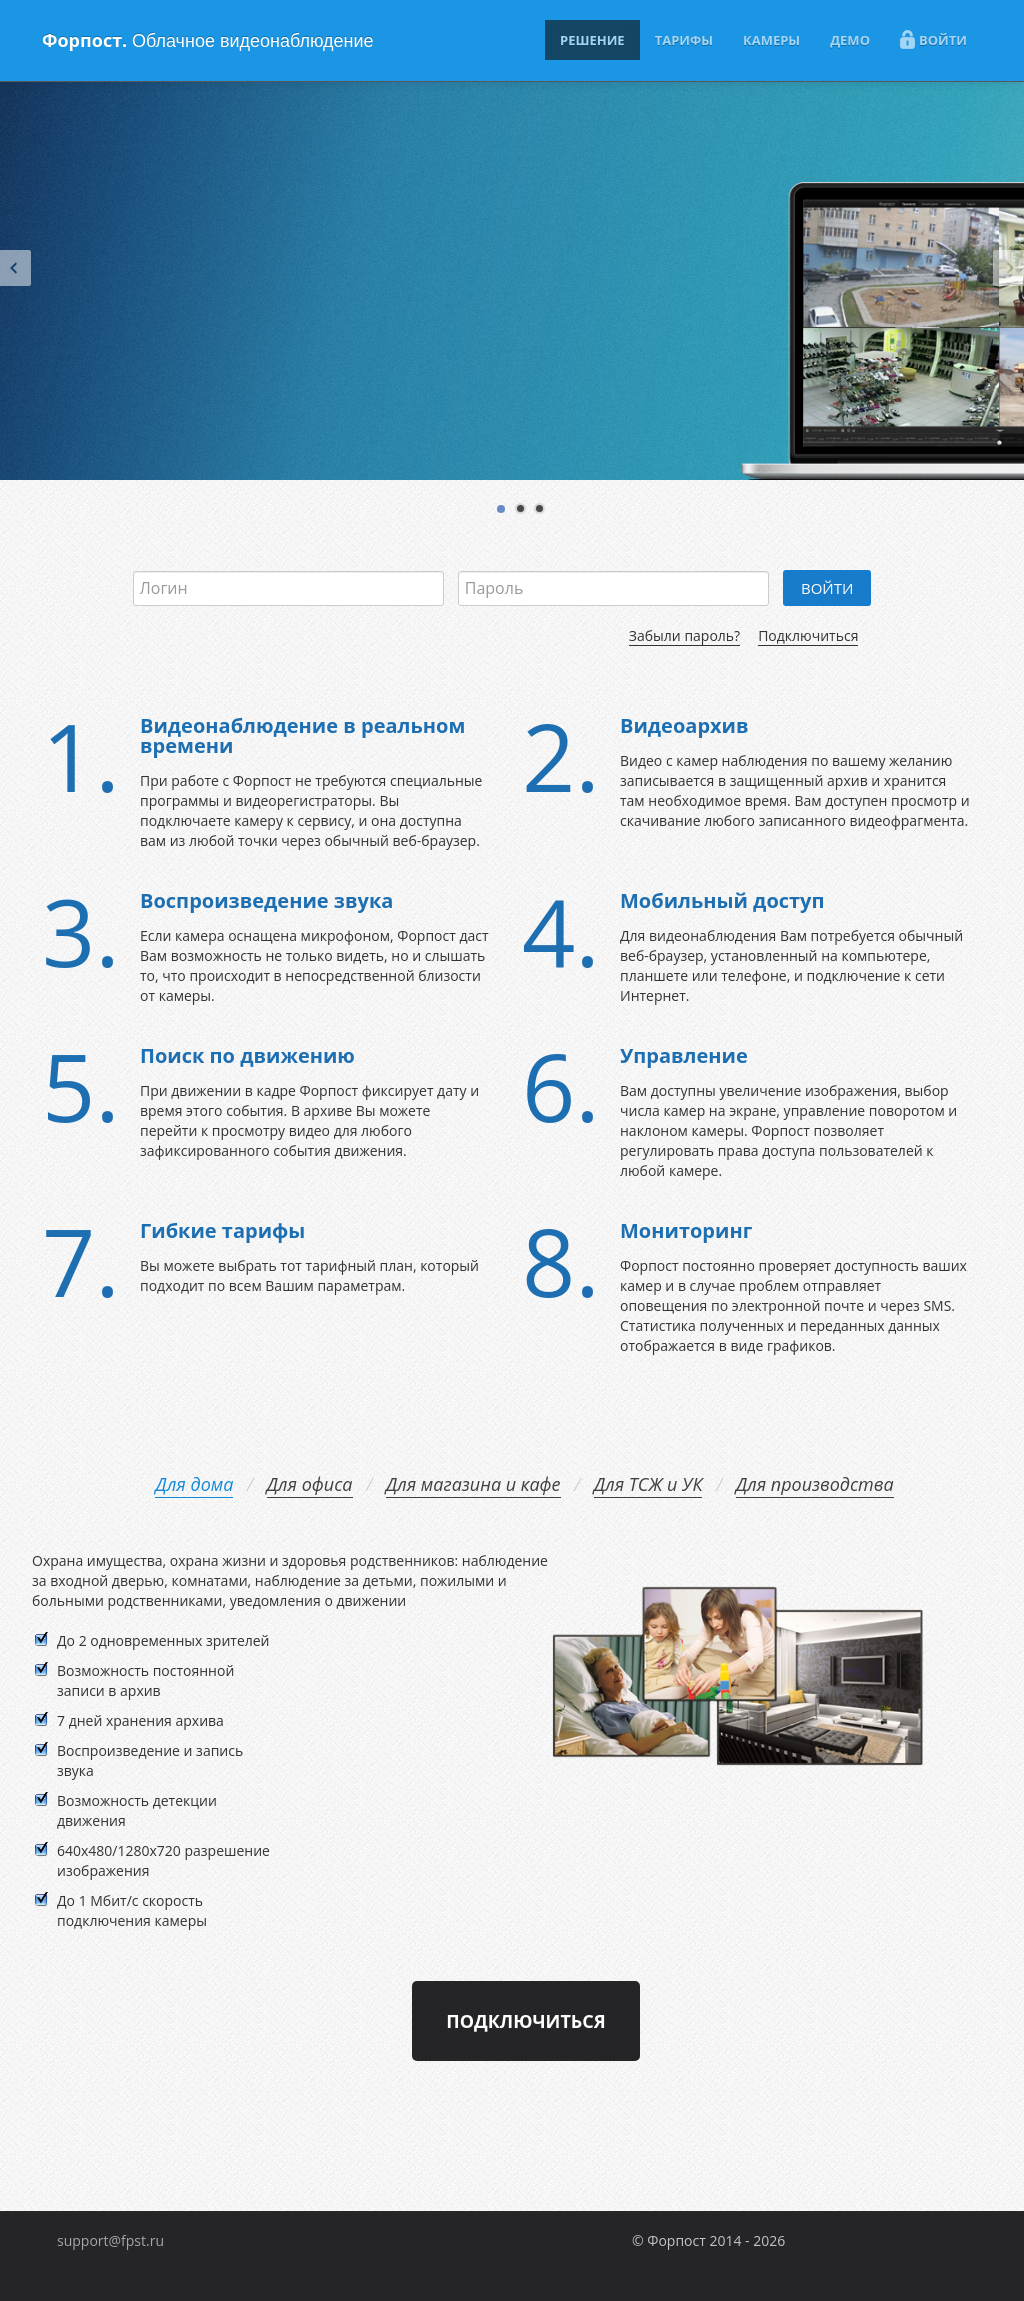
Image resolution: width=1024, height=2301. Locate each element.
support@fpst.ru (110, 2240)
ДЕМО (850, 40)
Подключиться (808, 635)
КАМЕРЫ (771, 40)
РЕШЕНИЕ (592, 40)
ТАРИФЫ (684, 40)
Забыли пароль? (684, 635)
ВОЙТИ (933, 39)
